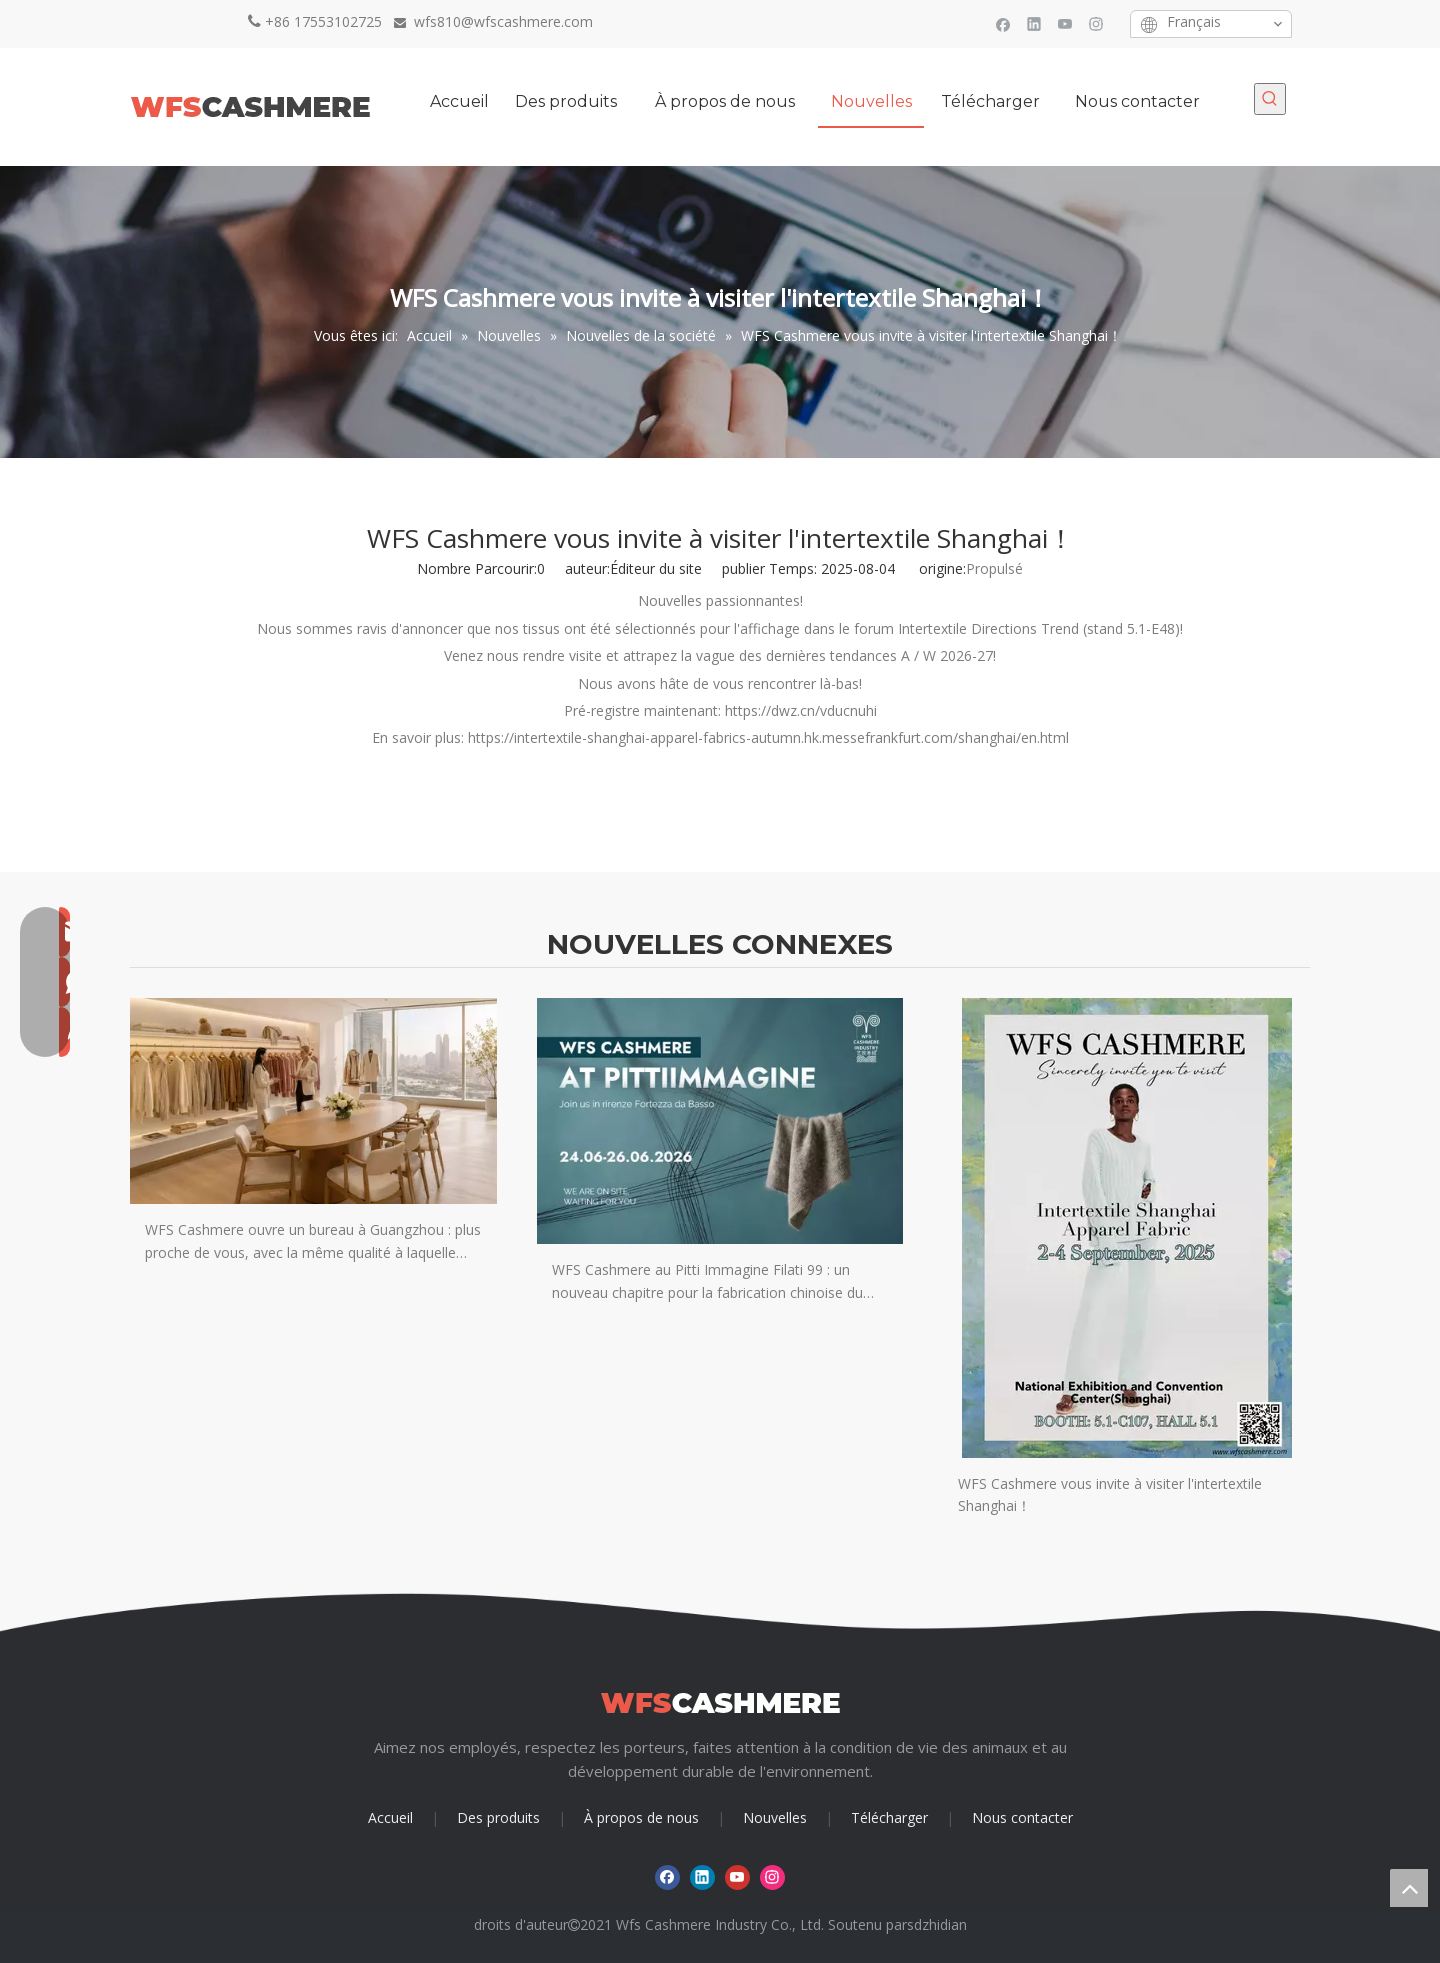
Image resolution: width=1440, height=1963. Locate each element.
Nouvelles (775, 1817)
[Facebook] (1003, 23)
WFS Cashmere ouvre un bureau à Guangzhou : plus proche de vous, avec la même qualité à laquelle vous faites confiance (313, 1242)
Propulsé (994, 568)
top (1409, 1888)
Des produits (498, 1817)
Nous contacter (1022, 1817)
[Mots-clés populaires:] (1270, 99)
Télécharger (889, 1817)
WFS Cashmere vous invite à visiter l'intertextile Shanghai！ (1110, 1494)
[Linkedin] (1034, 23)
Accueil (390, 1817)
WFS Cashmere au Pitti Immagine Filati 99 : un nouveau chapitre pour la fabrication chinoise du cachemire (707, 1282)
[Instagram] (1096, 23)
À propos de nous (641, 1817)
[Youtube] (1065, 23)
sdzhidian (937, 1924)
